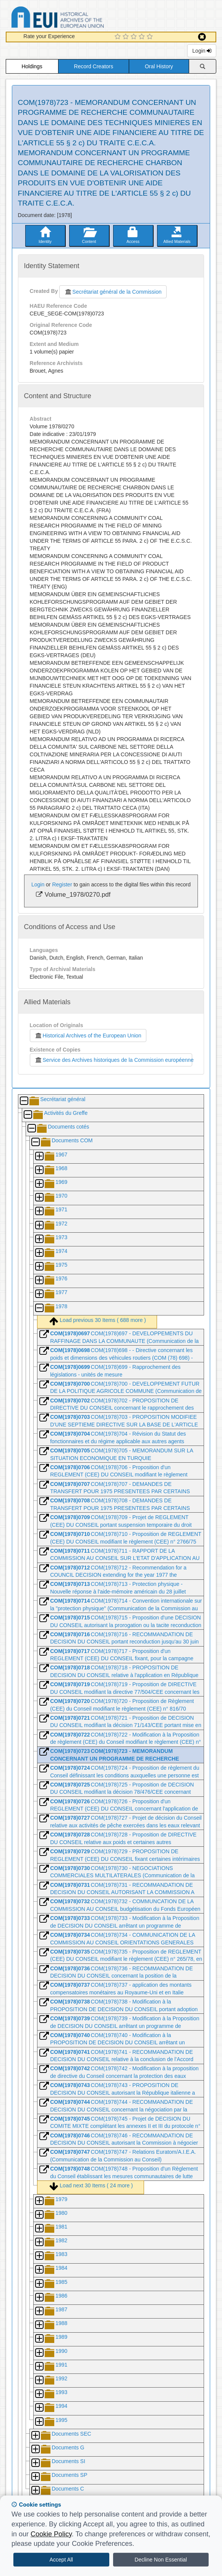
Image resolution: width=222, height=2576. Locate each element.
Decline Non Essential (160, 2560)
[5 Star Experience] (151, 37)
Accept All (61, 2560)
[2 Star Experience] (127, 37)
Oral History (159, 66)
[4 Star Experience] (143, 37)
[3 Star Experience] (135, 37)
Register (62, 884)
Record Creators (93, 66)
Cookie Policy (51, 2534)
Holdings (31, 66)
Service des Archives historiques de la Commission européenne (114, 1060)
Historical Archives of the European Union (88, 1035)
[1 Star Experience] (119, 37)
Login (201, 51)
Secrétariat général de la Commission (112, 292)
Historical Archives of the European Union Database (79, 18)
